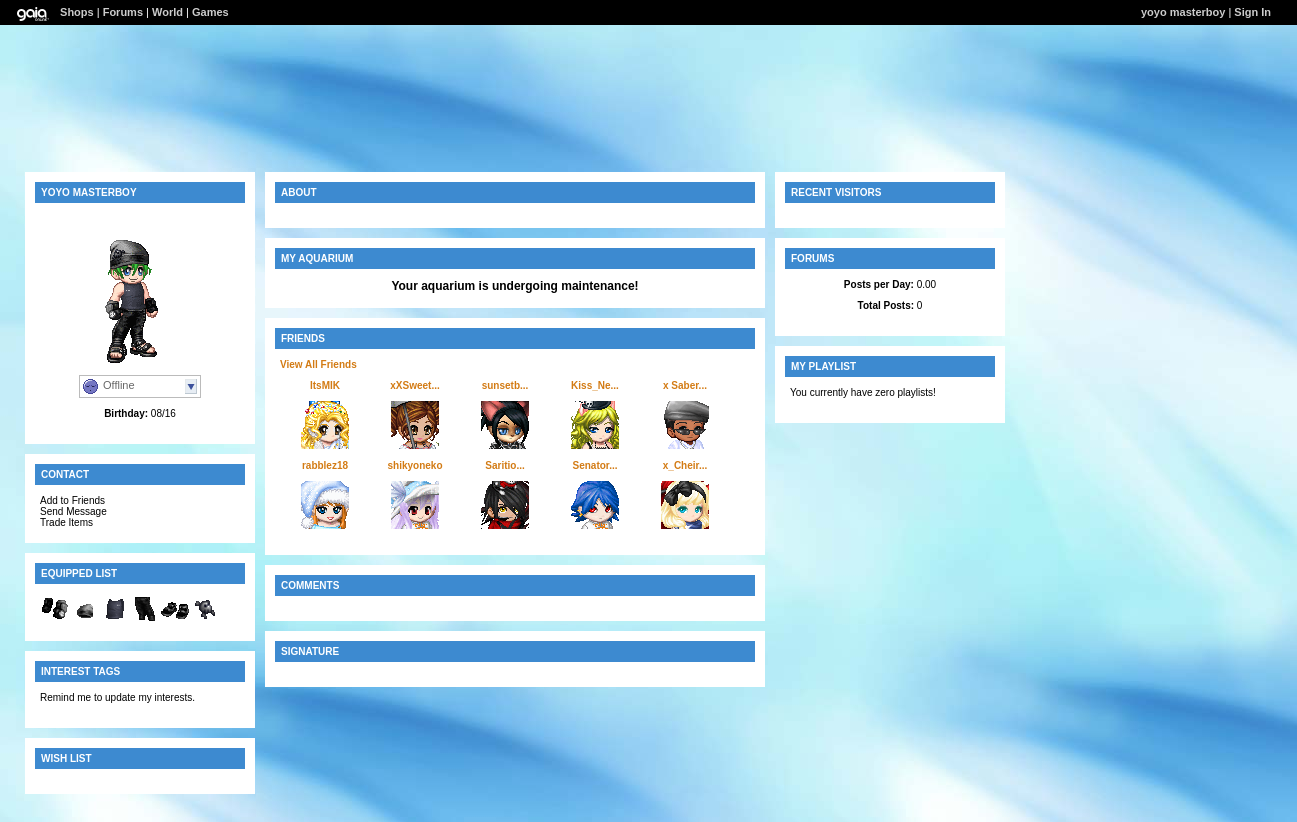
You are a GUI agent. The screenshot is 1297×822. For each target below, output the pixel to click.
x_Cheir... (685, 465)
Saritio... (504, 465)
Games (210, 12)
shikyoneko (414, 465)
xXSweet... (414, 385)
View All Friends (318, 364)
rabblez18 (325, 465)
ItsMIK (325, 385)
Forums (123, 12)
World (167, 12)
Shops (77, 12)
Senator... (594, 465)
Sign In (1252, 12)
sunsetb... (505, 385)
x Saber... (685, 385)
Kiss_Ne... (595, 385)
